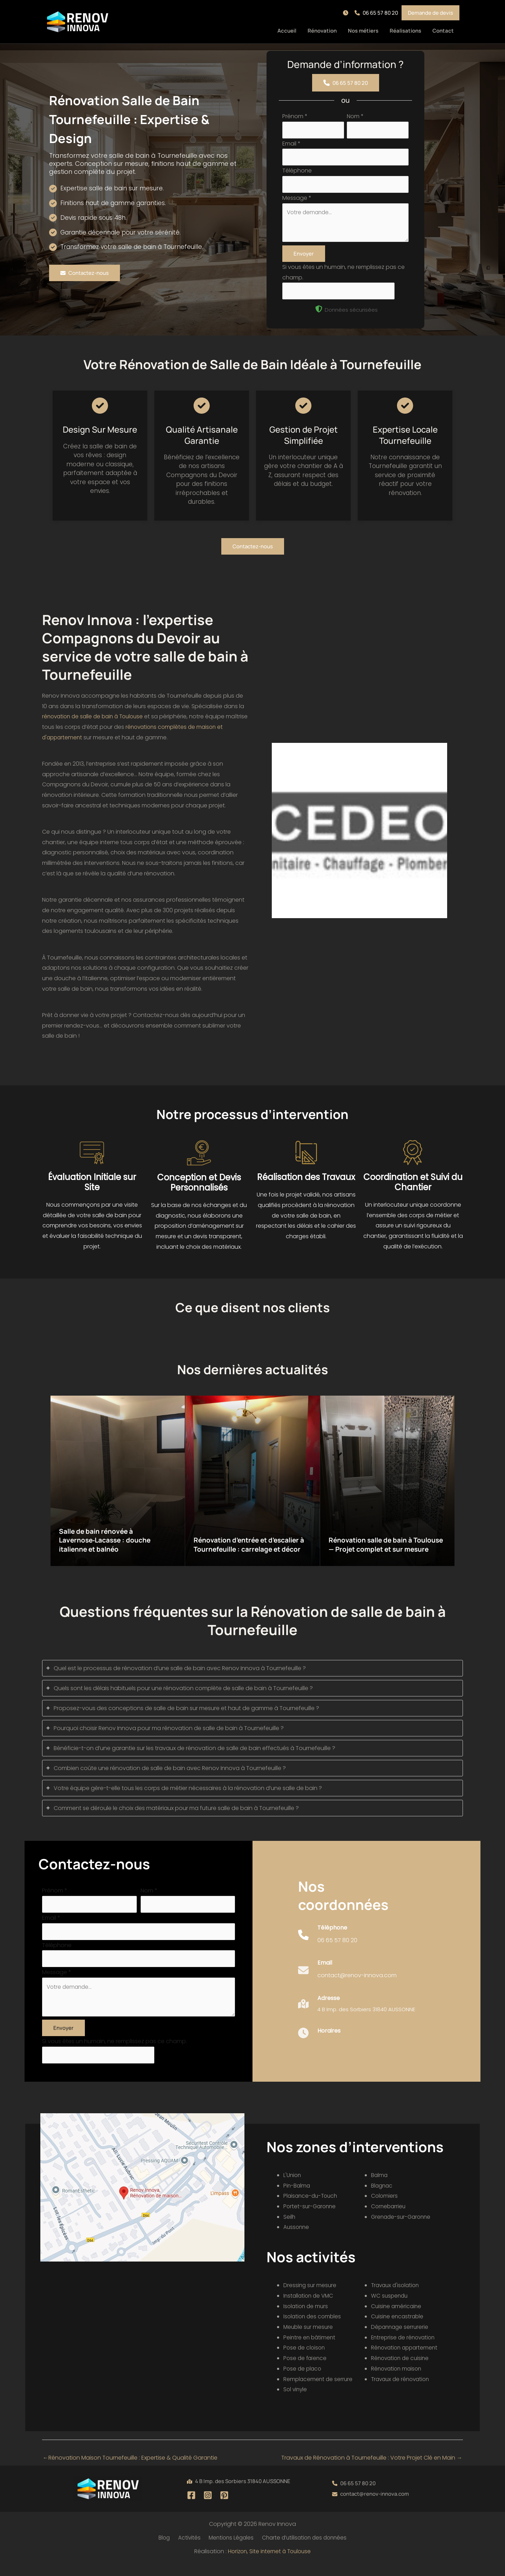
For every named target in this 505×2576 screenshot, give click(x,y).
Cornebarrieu (389, 2218)
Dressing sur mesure (310, 2297)
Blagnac (382, 2197)
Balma (379, 2187)
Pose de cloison (304, 2359)
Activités (187, 2550)
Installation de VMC (309, 2307)
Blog (165, 2550)
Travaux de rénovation (402, 2391)
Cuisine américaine (397, 2318)
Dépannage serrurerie (401, 2338)
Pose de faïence (305, 2370)
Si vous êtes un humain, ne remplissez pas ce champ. (114, 2052)
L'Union (292, 2187)
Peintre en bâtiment (310, 2349)
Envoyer (304, 258)
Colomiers (384, 2208)
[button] (347, 12)
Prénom (295, 116)
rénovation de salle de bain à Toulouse (95, 722)
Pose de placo (303, 2380)
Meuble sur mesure (309, 2338)
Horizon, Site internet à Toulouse (269, 2564)
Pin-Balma (297, 2197)
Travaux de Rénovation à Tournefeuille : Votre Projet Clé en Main (371, 2469)
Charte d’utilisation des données (301, 2550)
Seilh (289, 2228)
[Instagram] (207, 2506)
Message (296, 201)
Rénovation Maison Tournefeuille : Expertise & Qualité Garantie (130, 2469)
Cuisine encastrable (398, 2328)
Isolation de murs (306, 2318)
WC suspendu (390, 2307)
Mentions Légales (228, 2550)
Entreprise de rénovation (404, 2349)
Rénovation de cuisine (401, 2370)
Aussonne (296, 2239)
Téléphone (297, 173)
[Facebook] (191, 2506)
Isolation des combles (313, 2328)
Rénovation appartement (406, 2359)
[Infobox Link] (327, 1947)
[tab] (252, 1674)
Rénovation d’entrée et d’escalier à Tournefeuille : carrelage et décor (252, 1545)
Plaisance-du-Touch (311, 2208)
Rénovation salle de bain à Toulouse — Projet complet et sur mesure (386, 1545)
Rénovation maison (397, 2380)
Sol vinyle (295, 2401)
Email (291, 145)
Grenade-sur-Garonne (402, 2228)
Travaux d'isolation (396, 2297)
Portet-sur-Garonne (310, 2218)
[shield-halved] (319, 315)
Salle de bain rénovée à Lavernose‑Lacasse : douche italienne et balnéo (109, 1545)
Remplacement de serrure (318, 2391)
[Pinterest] (224, 2506)
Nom (355, 116)
